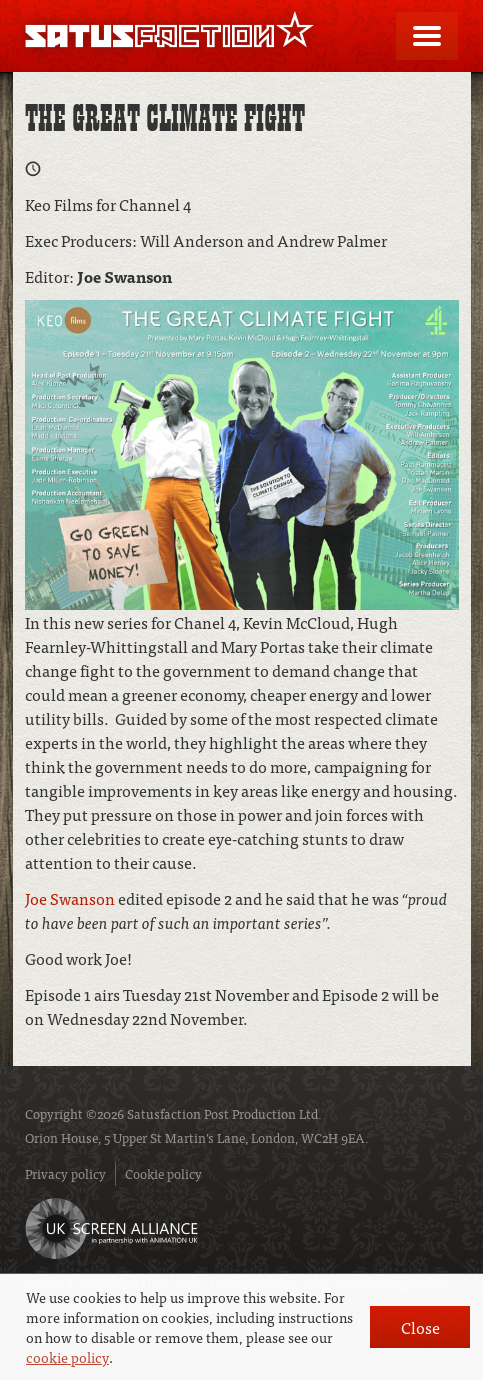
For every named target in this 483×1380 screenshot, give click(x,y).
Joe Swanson (71, 898)
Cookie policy (163, 1173)
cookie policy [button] (67, 1357)
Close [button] (420, 1327)
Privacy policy (65, 1173)
